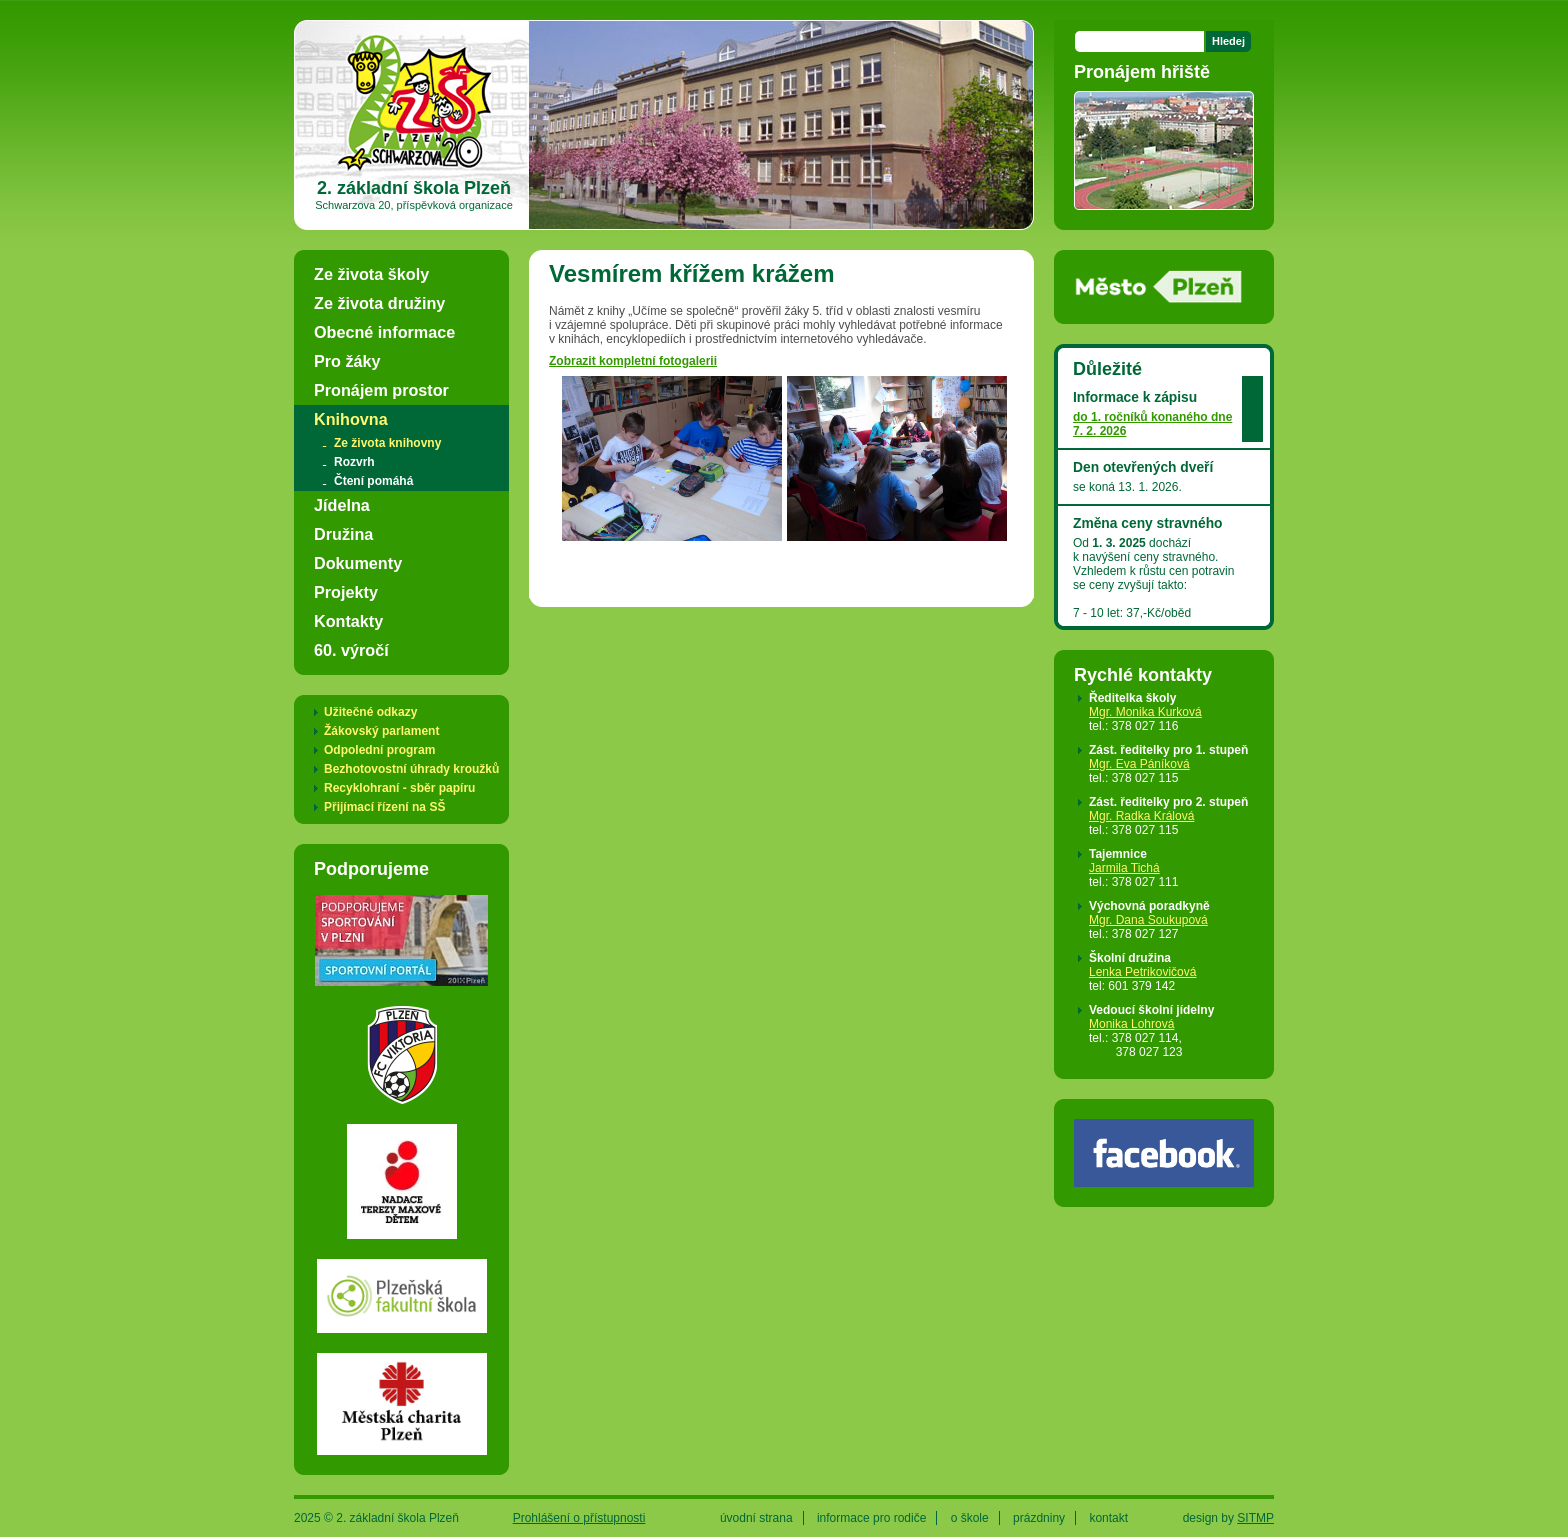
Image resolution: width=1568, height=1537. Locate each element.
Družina (343, 534)
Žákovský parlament (381, 731)
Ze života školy (371, 274)
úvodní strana (756, 1518)
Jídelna (342, 505)
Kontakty (348, 621)
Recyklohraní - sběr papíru (399, 788)
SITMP (1255, 1518)
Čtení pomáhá (373, 481)
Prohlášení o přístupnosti (579, 1518)
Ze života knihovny (387, 443)
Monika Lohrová (1131, 1024)
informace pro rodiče (871, 1518)
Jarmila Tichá (1124, 868)
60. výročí (351, 650)
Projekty (346, 592)
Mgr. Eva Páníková (1139, 764)
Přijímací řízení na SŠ (384, 807)
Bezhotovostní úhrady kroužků (411, 769)
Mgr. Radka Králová (1141, 816)
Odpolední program (379, 750)
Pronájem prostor (381, 390)
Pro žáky (347, 361)
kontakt (1108, 1518)
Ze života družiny (379, 303)
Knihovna (351, 419)
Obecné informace (384, 332)
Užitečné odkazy (370, 712)
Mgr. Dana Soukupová (1148, 920)
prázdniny (1039, 1518)
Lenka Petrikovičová (1142, 972)
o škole (970, 1518)
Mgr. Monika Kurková (1145, 712)
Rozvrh (354, 462)
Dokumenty (358, 563)
